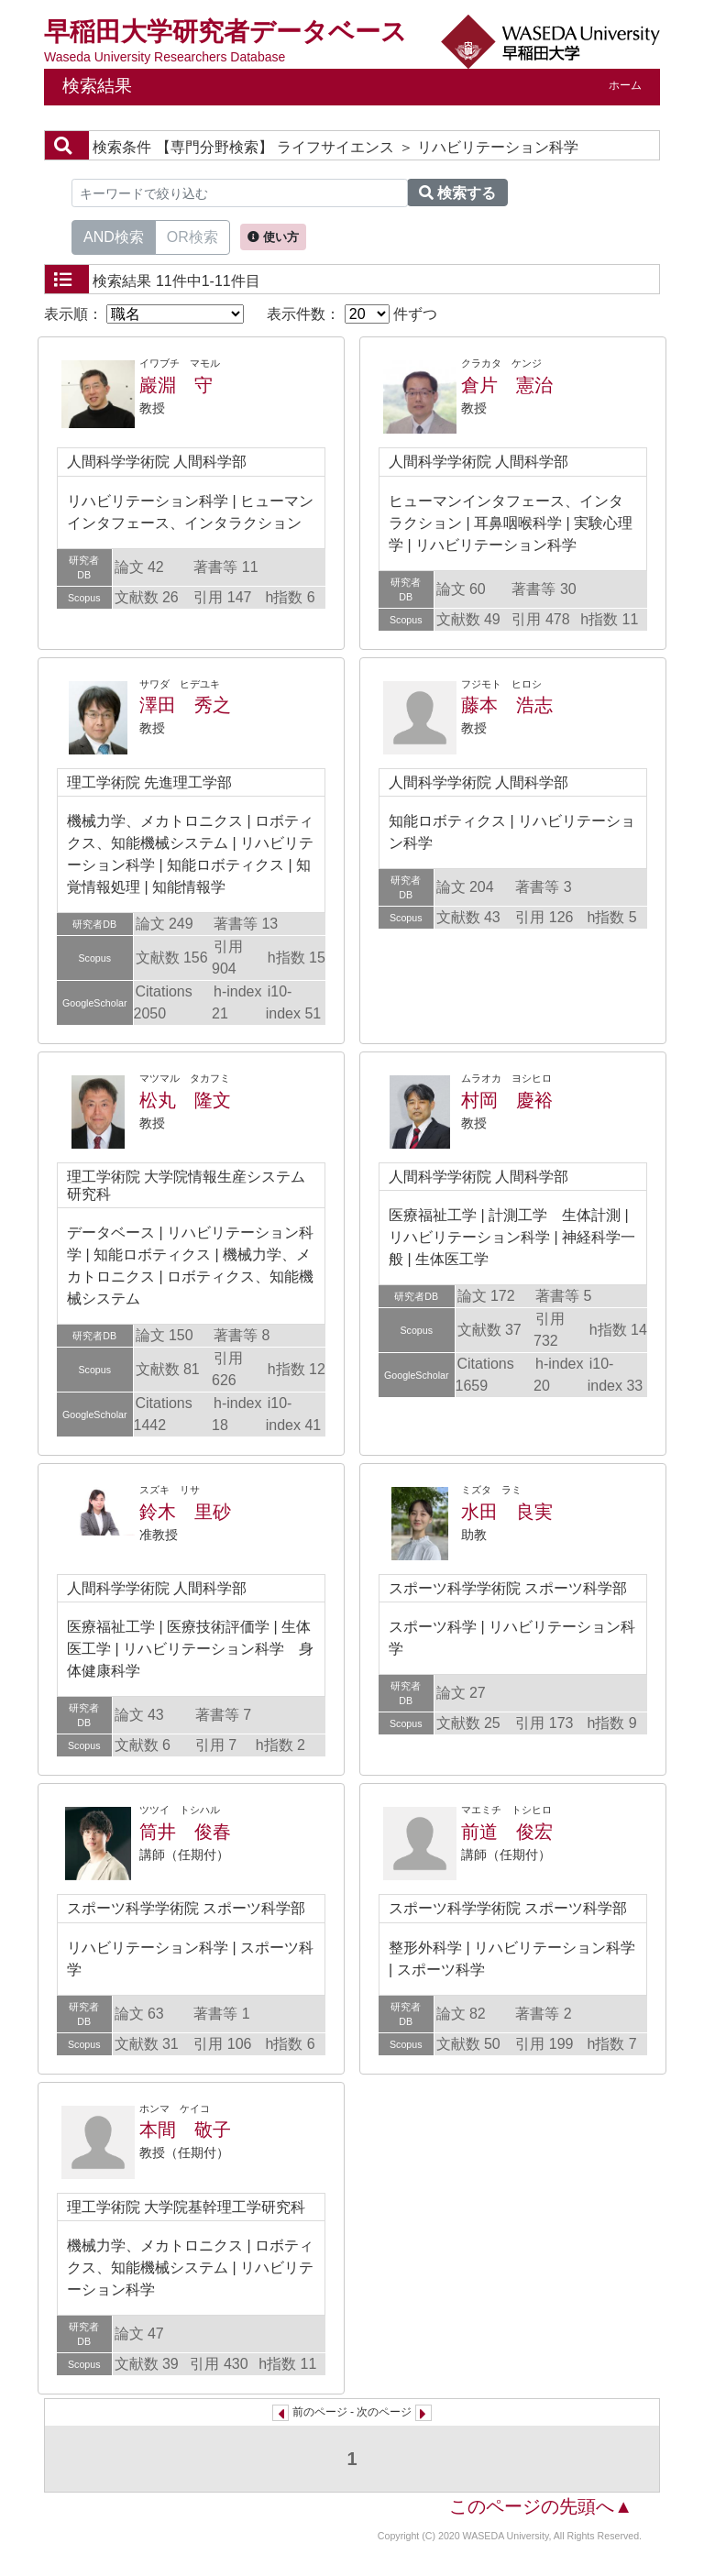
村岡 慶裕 (507, 1100)
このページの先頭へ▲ (540, 2506)
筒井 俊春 (185, 1832)
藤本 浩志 (507, 705)
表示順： (144, 314)
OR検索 (192, 235)
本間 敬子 (185, 2129)
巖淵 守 (176, 385)
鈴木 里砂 (185, 1512)
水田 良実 (507, 1512)
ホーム (625, 85)
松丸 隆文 (185, 1100)
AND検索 (113, 235)
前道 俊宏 (507, 1832)
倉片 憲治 (507, 385)
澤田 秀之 (185, 705)
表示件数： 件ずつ (352, 314)
